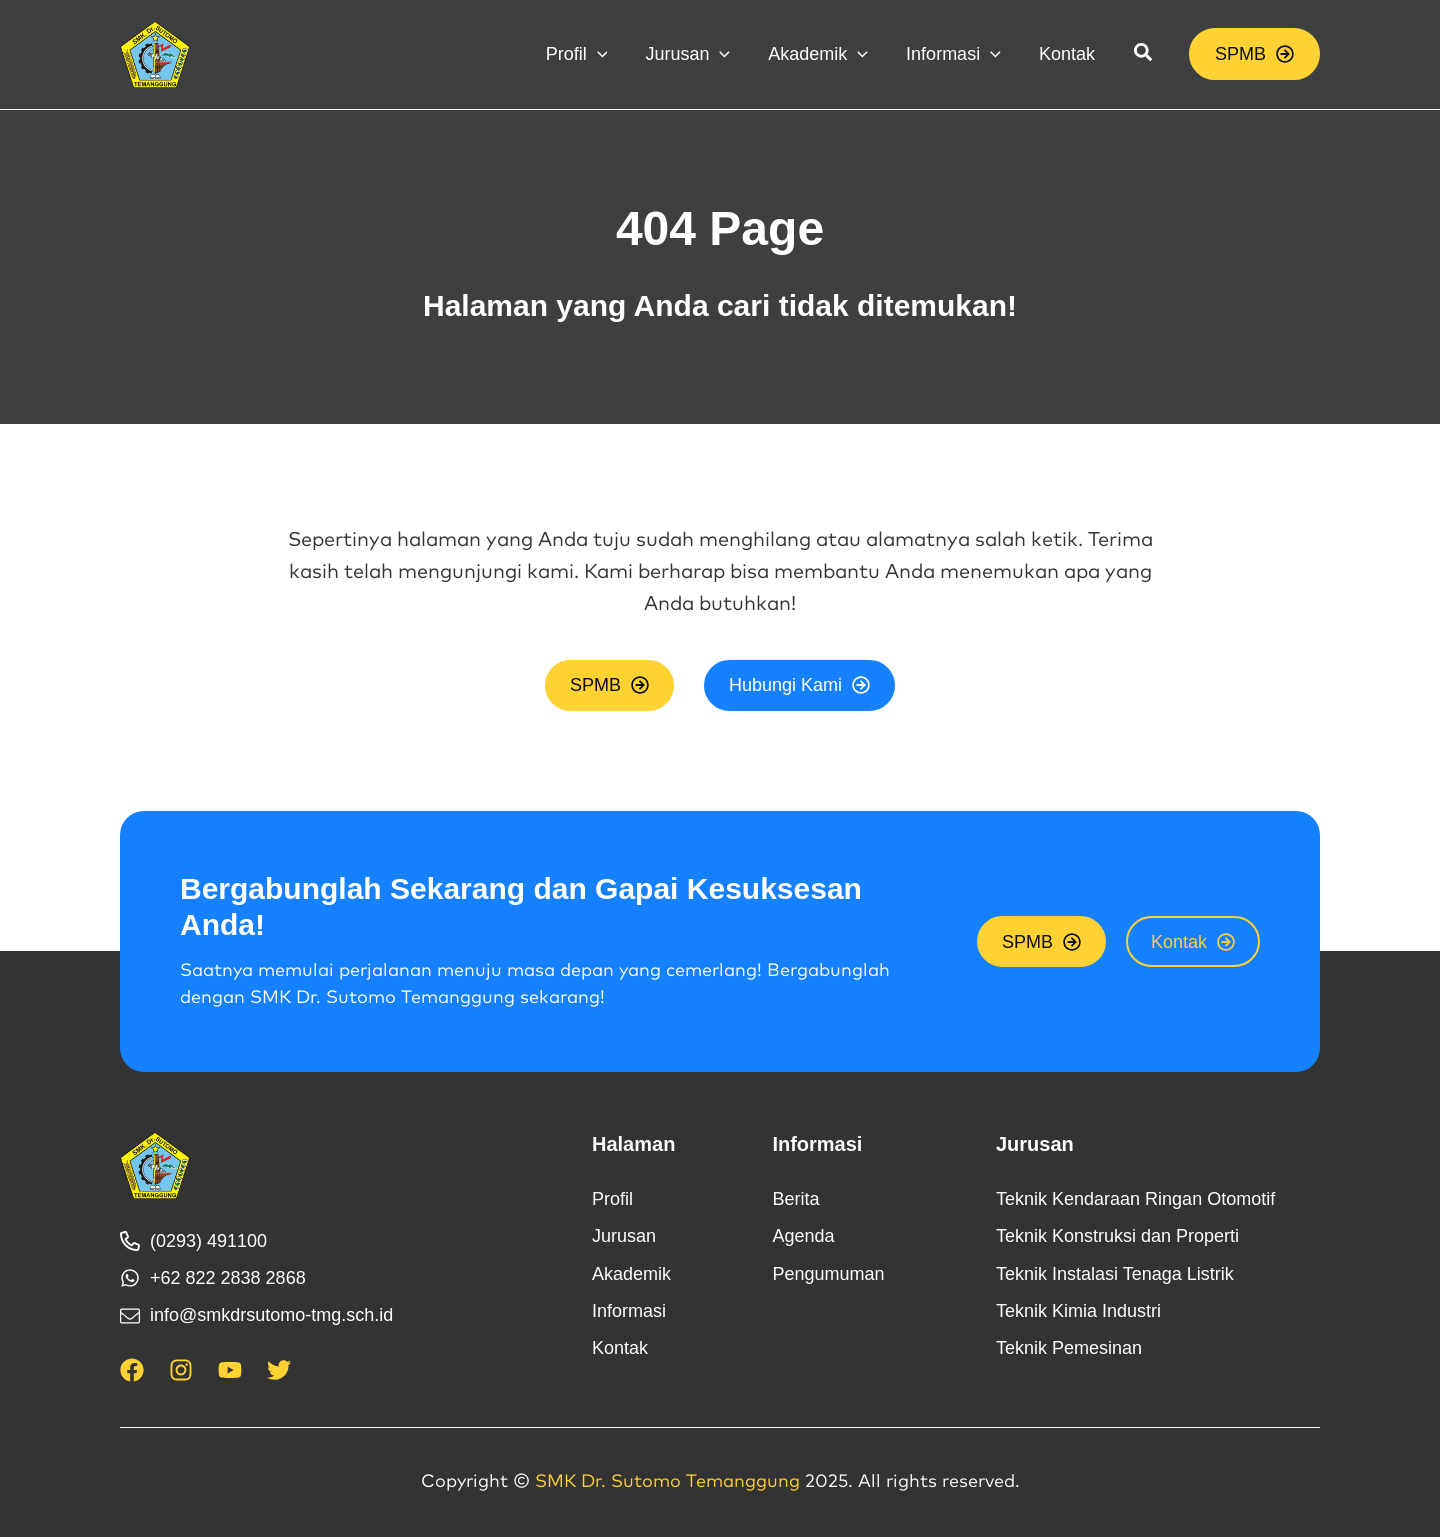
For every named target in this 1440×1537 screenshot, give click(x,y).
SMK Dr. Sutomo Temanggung (667, 1483)
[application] (615, 54)
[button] (595, 54)
